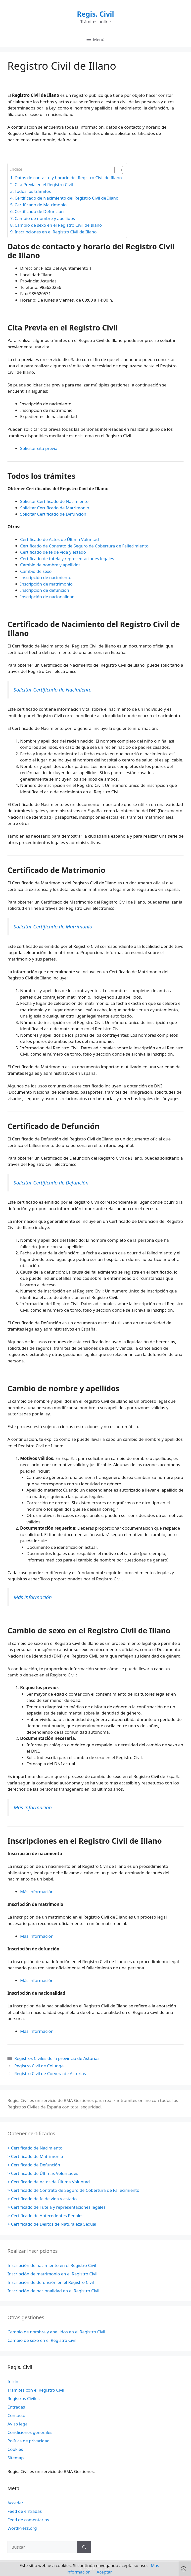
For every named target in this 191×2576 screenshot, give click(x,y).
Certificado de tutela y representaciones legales (67, 558)
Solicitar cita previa (38, 448)
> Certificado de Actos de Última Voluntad (48, 2182)
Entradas (16, 2407)
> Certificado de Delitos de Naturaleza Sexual (51, 2224)
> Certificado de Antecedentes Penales (45, 2215)
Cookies (15, 2449)
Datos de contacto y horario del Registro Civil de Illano (68, 177)
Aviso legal (18, 2424)
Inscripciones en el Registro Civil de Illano (56, 232)
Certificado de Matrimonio (41, 205)
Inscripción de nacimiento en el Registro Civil (51, 2265)
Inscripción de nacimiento (45, 577)
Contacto (16, 2415)
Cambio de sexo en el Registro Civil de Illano (58, 225)
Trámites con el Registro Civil (35, 2390)
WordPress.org (22, 2528)
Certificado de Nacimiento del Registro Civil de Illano (66, 198)
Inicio (12, 2381)
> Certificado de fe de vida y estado (42, 2198)
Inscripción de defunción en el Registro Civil (50, 2282)
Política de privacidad (28, 2441)
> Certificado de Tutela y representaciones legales (56, 2207)
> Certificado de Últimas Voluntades (42, 2173)
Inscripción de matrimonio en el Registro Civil (52, 2274)
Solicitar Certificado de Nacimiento (54, 501)
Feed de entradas (24, 2511)
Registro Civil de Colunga (39, 2066)
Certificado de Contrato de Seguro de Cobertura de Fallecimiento (84, 546)
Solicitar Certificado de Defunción (53, 514)
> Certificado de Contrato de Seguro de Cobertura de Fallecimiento (73, 2190)
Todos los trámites (33, 191)
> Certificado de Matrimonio (35, 2156)
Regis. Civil (95, 14)
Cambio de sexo (36, 571)
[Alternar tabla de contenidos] (116, 170)
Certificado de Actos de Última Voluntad (59, 539)
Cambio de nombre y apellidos (45, 218)
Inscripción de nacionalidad (47, 596)
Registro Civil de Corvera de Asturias (50, 2073)
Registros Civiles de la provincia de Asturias (56, 2058)
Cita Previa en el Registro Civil (44, 184)
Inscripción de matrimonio (46, 584)
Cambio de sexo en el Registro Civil (41, 2340)
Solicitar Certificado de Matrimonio (54, 508)
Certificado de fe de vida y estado (53, 552)
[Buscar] (84, 2547)
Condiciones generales (29, 2432)
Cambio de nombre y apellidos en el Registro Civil (56, 2332)
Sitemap (15, 2458)
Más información (33, 1597)
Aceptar (104, 2572)
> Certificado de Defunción (33, 2165)
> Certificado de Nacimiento (34, 2148)
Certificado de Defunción (39, 211)
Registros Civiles (23, 2398)
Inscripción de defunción (44, 590)
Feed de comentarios (28, 2519)
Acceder (15, 2503)
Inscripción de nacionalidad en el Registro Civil (53, 2291)
